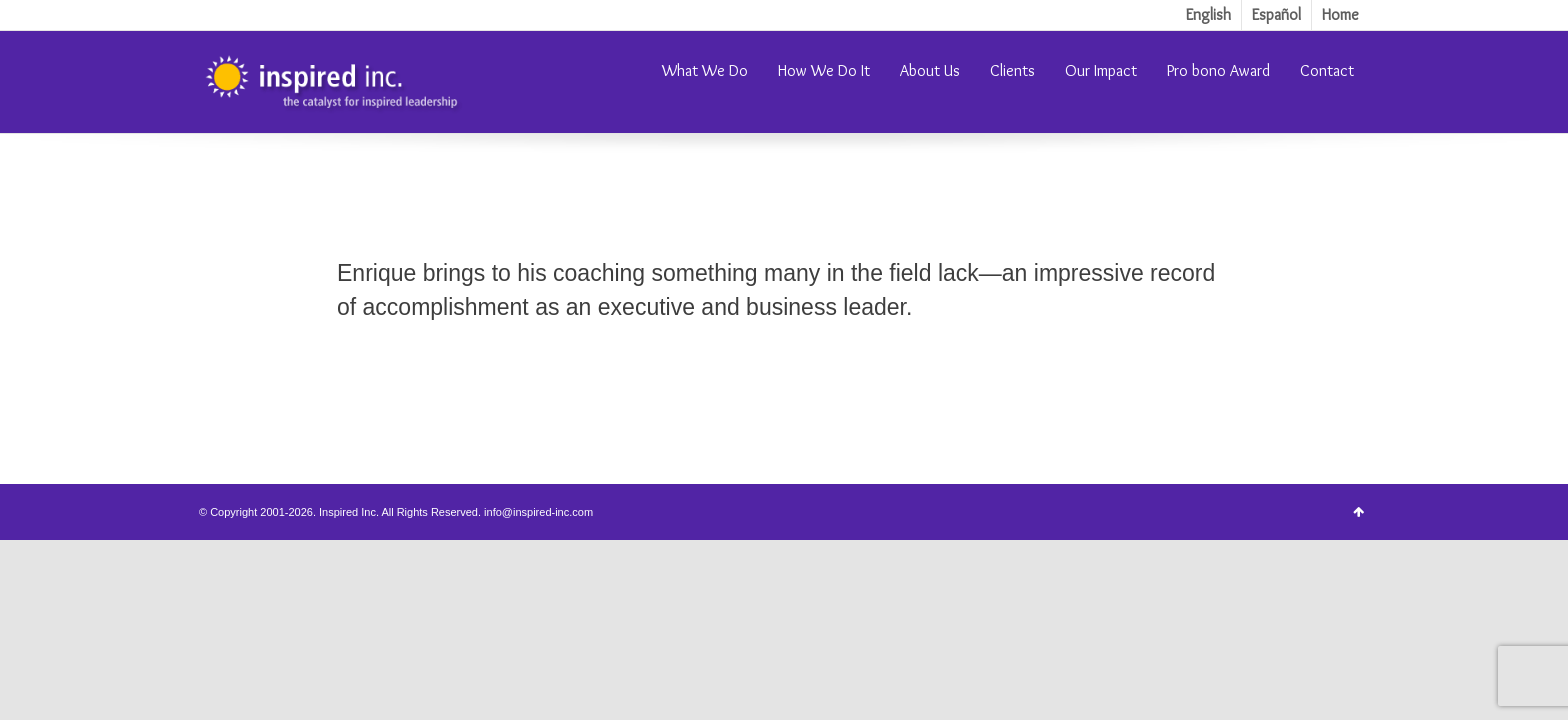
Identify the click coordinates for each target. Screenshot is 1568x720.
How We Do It (824, 70)
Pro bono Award (1218, 70)
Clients (1012, 70)
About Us (930, 70)
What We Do (705, 70)
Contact (1327, 70)
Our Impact (1101, 70)
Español (1276, 14)
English (1208, 14)
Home (1340, 14)
